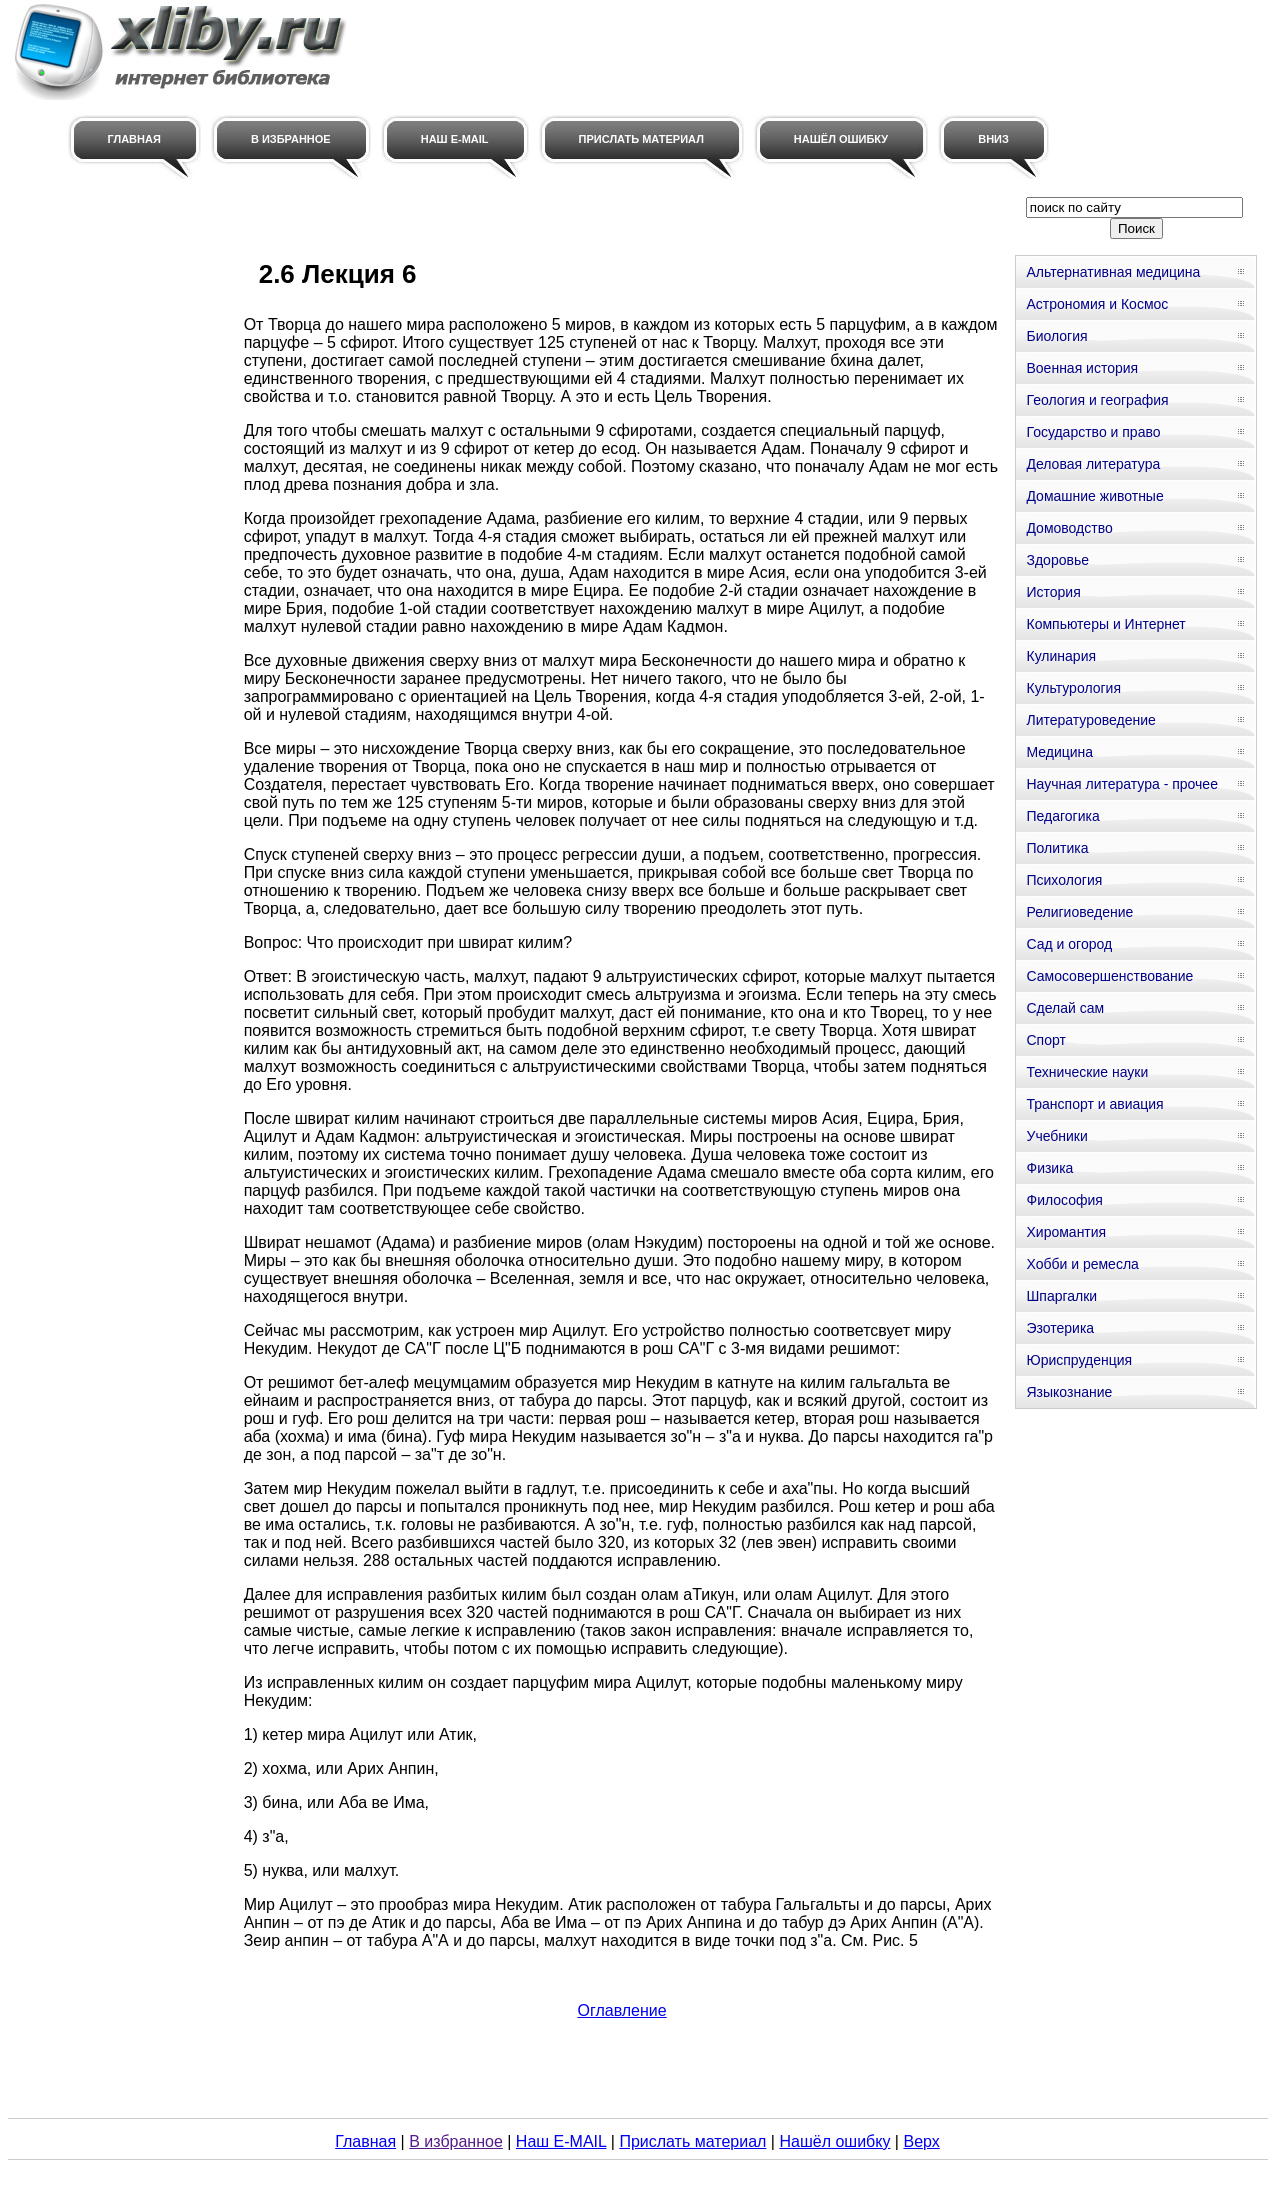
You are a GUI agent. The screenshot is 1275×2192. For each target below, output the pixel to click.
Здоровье (1057, 560)
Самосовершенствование (1109, 976)
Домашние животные (1094, 496)
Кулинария (1061, 656)
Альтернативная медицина (1113, 272)
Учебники (1056, 1136)
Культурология (1073, 688)
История (1053, 592)
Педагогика (1062, 816)
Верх (921, 2141)
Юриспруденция (1079, 1360)
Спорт (1045, 1040)
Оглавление (621, 2010)
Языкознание (1069, 1392)
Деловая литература (1093, 464)
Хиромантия (1066, 1232)
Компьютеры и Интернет (1105, 624)
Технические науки (1087, 1072)
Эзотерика (1060, 1328)
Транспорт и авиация (1094, 1104)
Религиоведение (1079, 912)
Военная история (1082, 368)
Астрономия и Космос (1097, 304)
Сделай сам (1065, 1008)
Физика (1049, 1168)
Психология (1064, 880)
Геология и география (1097, 400)
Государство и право (1093, 432)
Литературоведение (1090, 720)
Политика (1057, 848)
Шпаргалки (1061, 1296)
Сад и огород (1069, 944)
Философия (1064, 1200)
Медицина (1059, 752)
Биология (1056, 336)
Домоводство (1069, 528)
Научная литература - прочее (1121, 784)
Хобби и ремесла (1082, 1264)
